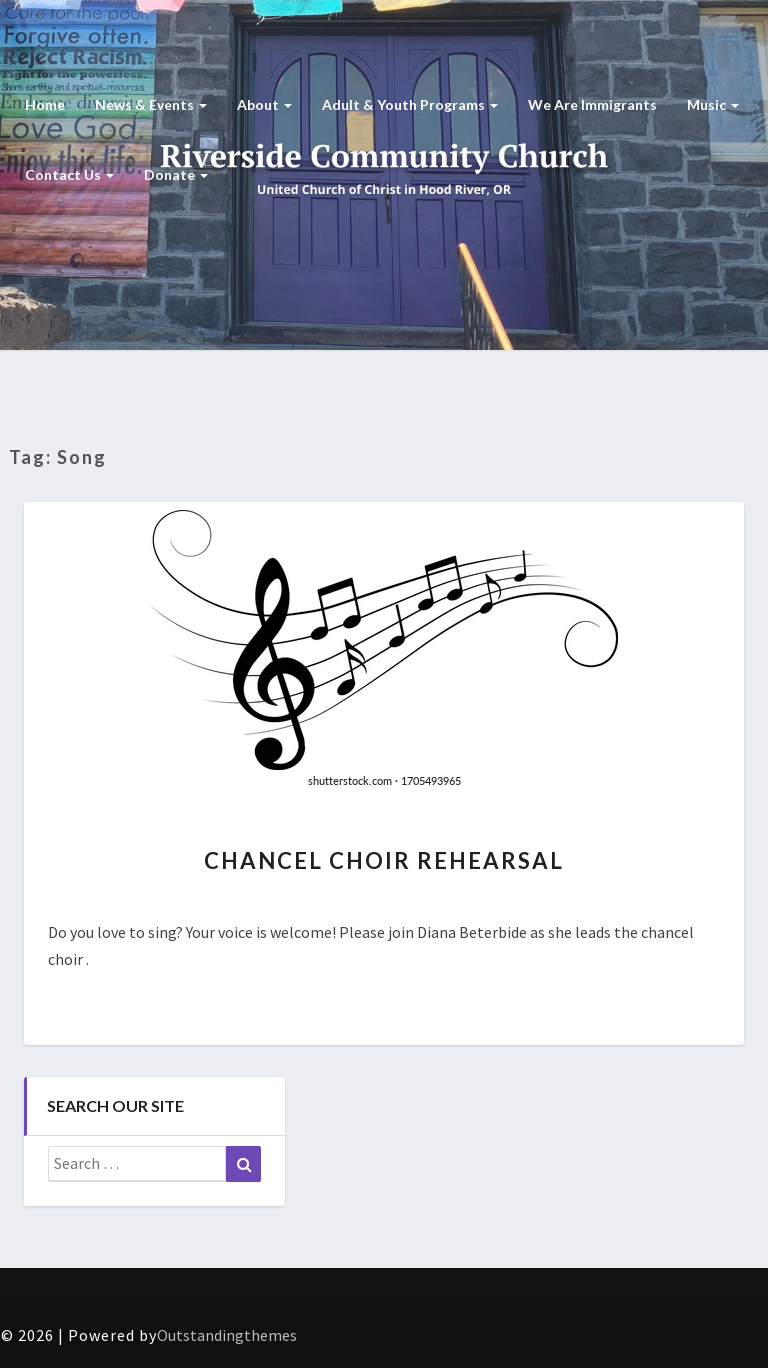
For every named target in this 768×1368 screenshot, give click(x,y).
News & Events (151, 104)
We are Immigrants (592, 104)
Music (713, 104)
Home (45, 104)
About (264, 104)
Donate (176, 174)
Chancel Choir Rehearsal (384, 860)
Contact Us (69, 174)
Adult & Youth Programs (410, 104)
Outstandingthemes (227, 1335)
